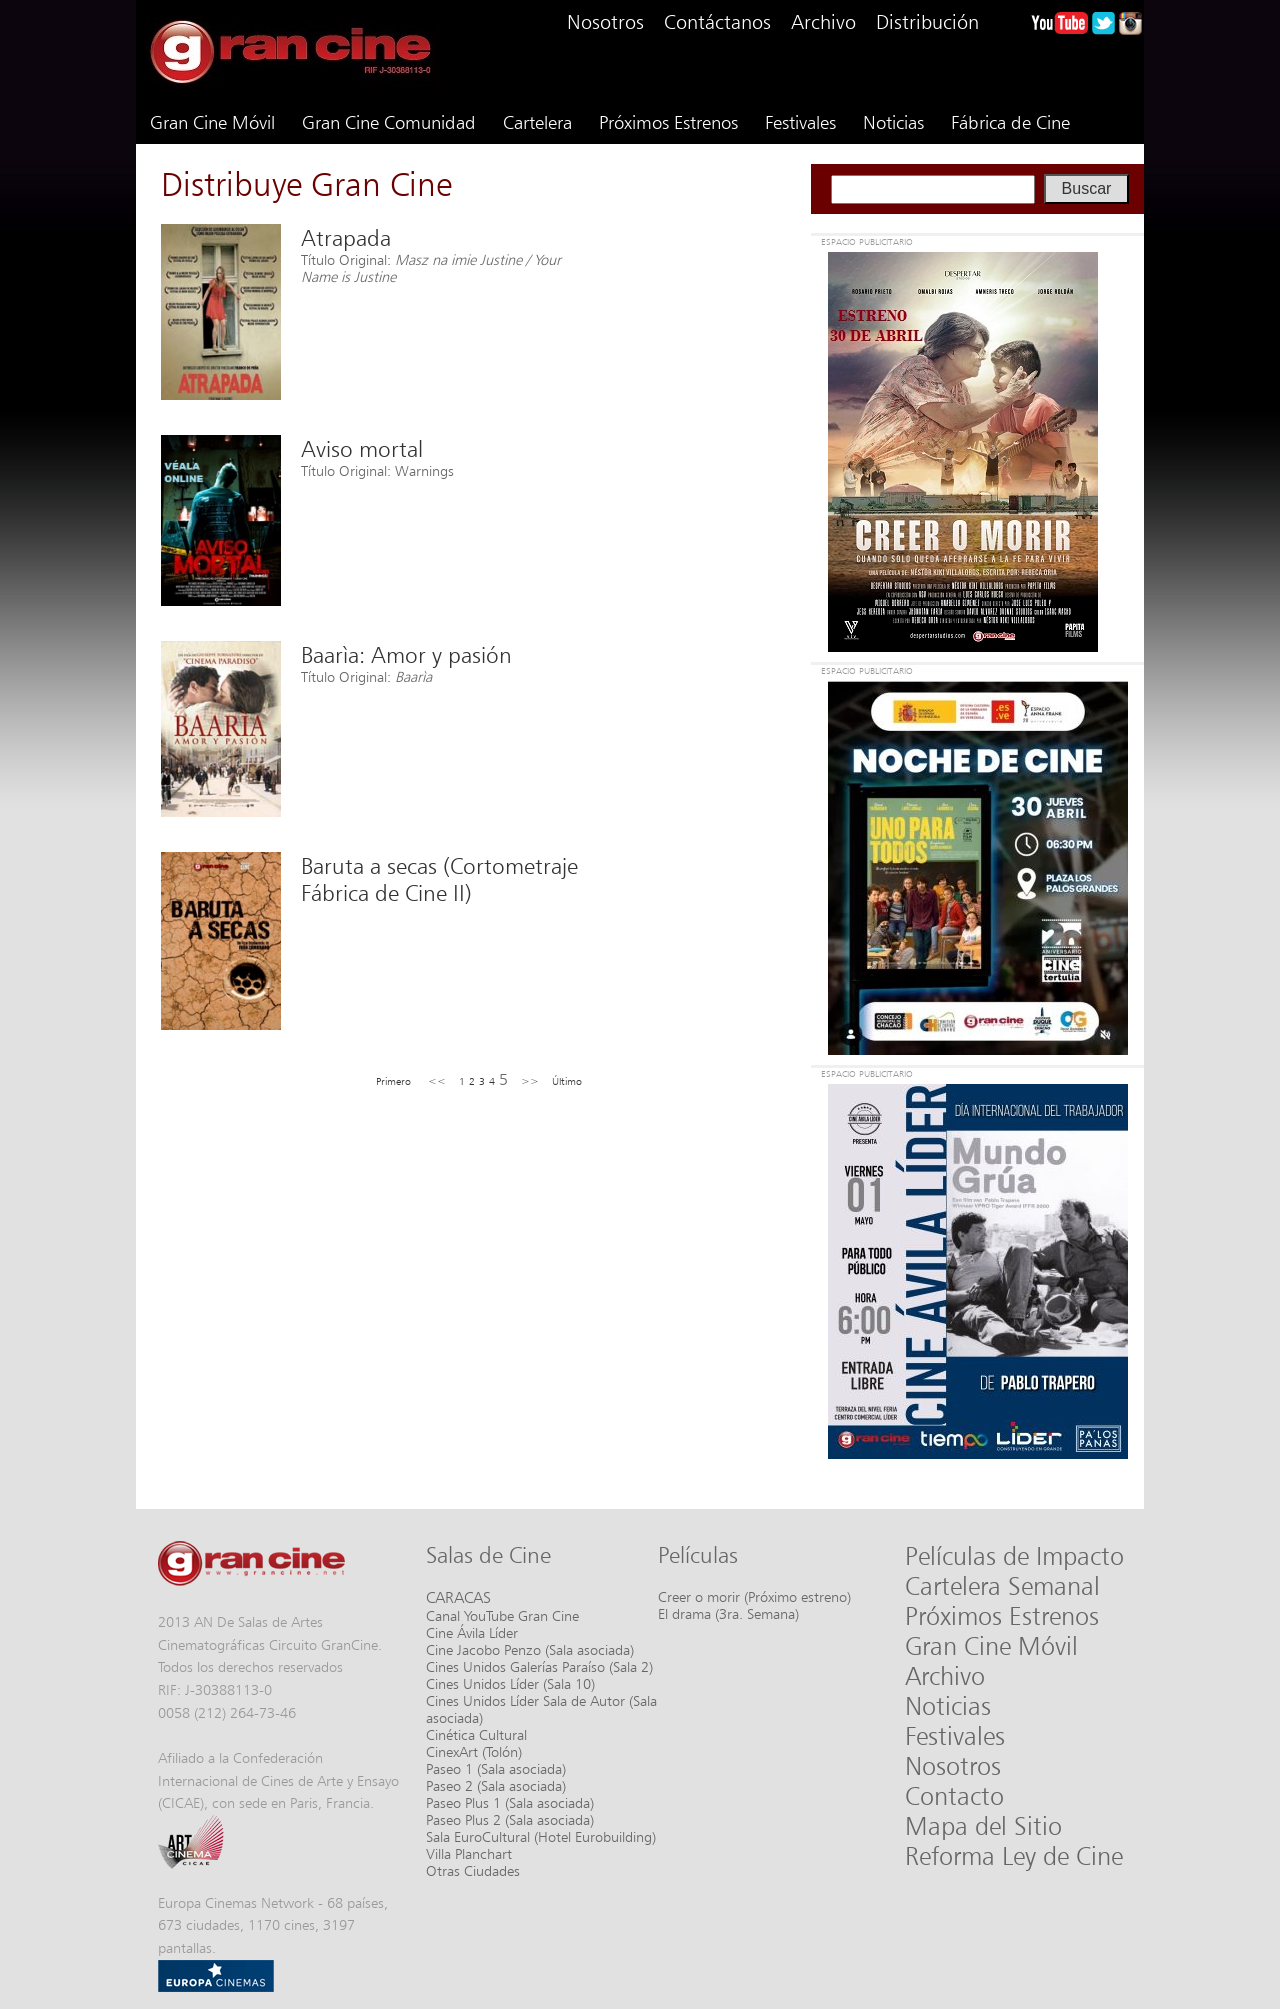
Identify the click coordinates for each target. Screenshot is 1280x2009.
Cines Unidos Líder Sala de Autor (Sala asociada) (541, 1709)
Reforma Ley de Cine (1014, 1856)
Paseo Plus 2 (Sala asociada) (510, 1819)
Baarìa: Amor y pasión (406, 654)
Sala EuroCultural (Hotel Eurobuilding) (541, 1836)
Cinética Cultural (476, 1734)
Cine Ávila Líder (472, 1632)
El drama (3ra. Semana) (728, 1613)
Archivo (823, 22)
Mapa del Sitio (983, 1826)
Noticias (893, 122)
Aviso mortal (362, 448)
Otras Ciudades (473, 1870)
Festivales (800, 122)
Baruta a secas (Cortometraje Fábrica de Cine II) (439, 879)
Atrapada (346, 237)
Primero (393, 1081)
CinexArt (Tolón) (474, 1751)
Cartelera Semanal (1002, 1586)
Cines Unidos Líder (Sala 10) (510, 1683)
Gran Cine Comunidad (389, 122)
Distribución (927, 22)
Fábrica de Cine (1010, 122)
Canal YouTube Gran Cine (502, 1615)
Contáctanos (717, 22)
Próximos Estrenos (668, 122)
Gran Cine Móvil (212, 122)
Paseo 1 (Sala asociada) (496, 1768)
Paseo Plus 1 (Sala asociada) (510, 1802)
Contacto (954, 1796)
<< (437, 1081)
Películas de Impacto (1014, 1556)
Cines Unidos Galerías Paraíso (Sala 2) (539, 1666)
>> (530, 1081)
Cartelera (537, 122)
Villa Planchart (469, 1853)
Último (567, 1081)
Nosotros (605, 22)
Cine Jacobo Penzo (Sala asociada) (530, 1649)
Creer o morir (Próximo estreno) (754, 1596)
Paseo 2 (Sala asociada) (496, 1785)
